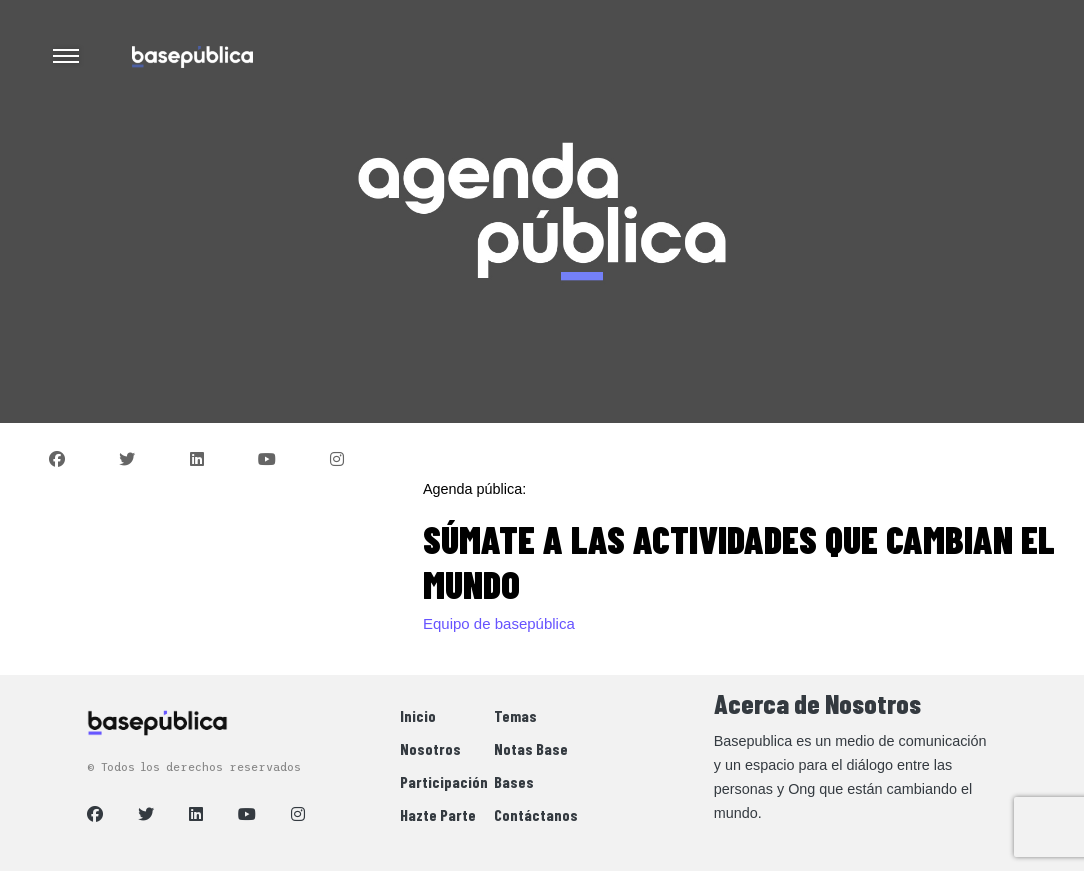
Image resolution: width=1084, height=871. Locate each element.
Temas (515, 715)
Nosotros (430, 748)
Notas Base (531, 748)
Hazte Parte (438, 814)
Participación (444, 781)
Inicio (418, 715)
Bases (514, 781)
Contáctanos (536, 814)
